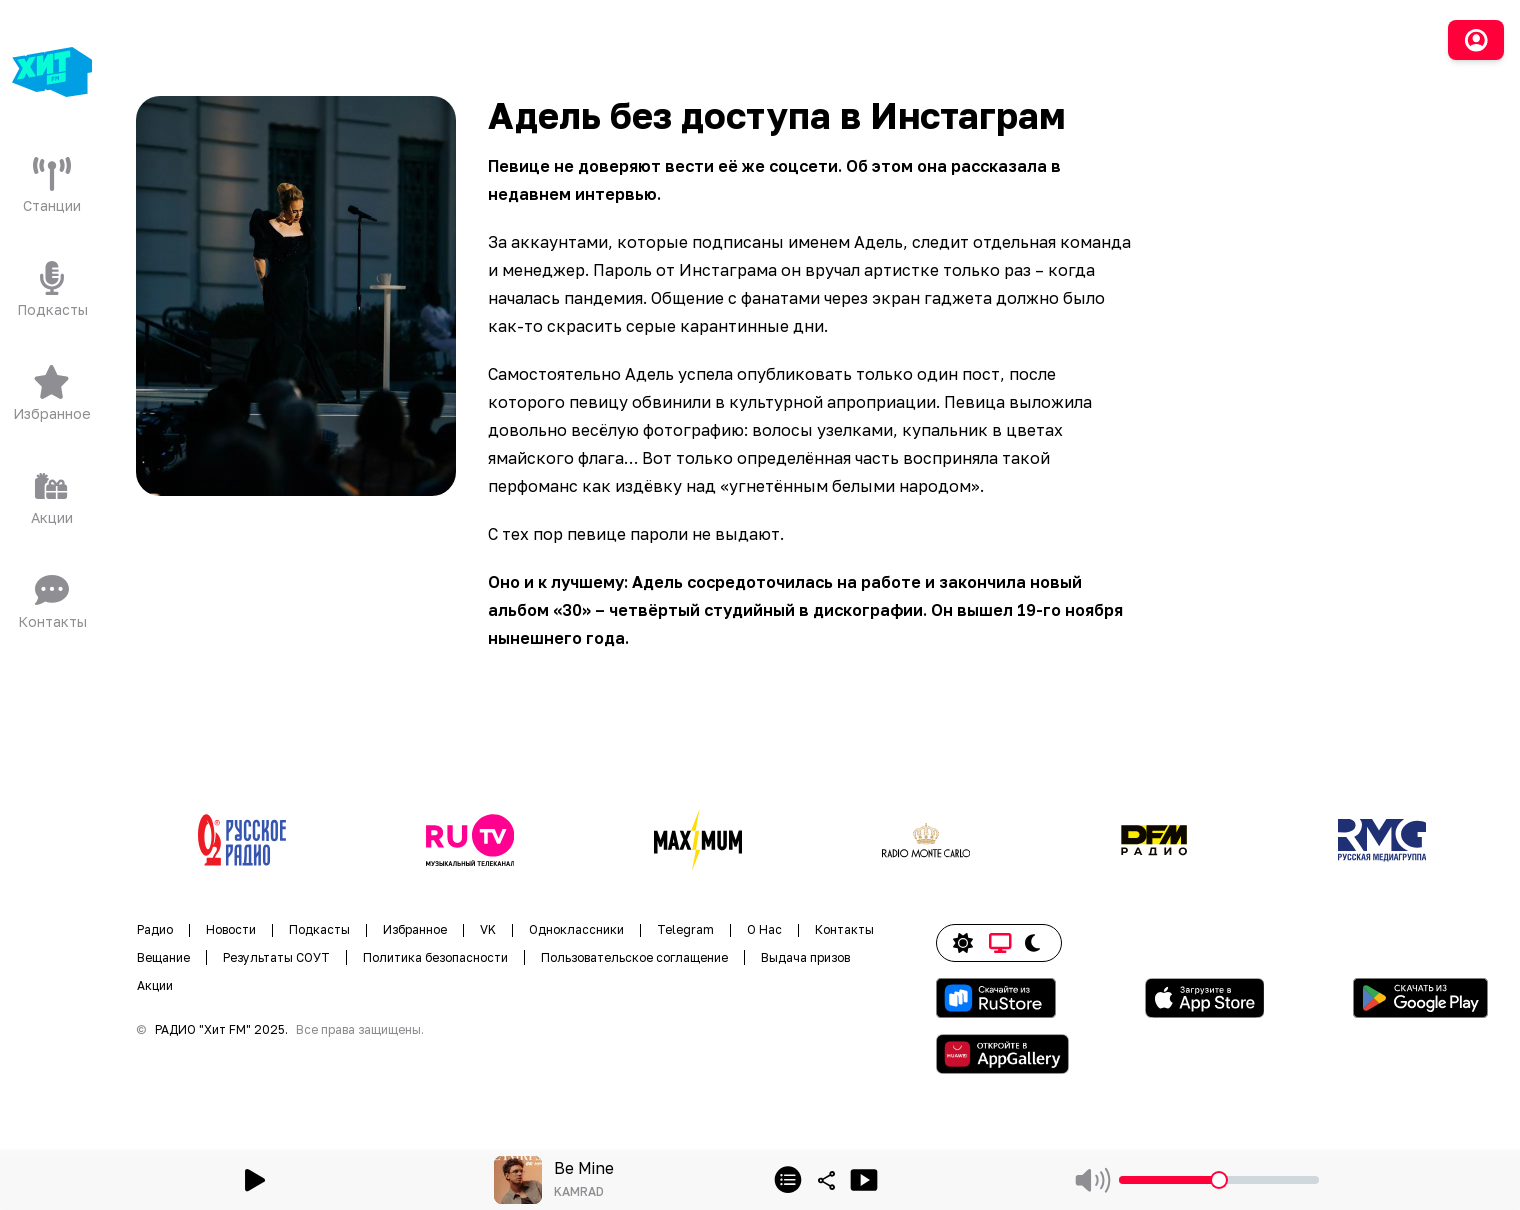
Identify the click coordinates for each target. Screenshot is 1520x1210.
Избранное (415, 929)
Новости (231, 929)
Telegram (685, 929)
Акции (155, 985)
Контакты (844, 929)
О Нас (764, 929)
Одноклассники (576, 929)
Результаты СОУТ (276, 957)
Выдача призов (805, 957)
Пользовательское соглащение (634, 957)
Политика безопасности (435, 957)
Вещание (163, 957)
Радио (155, 929)
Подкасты (319, 929)
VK (488, 929)
